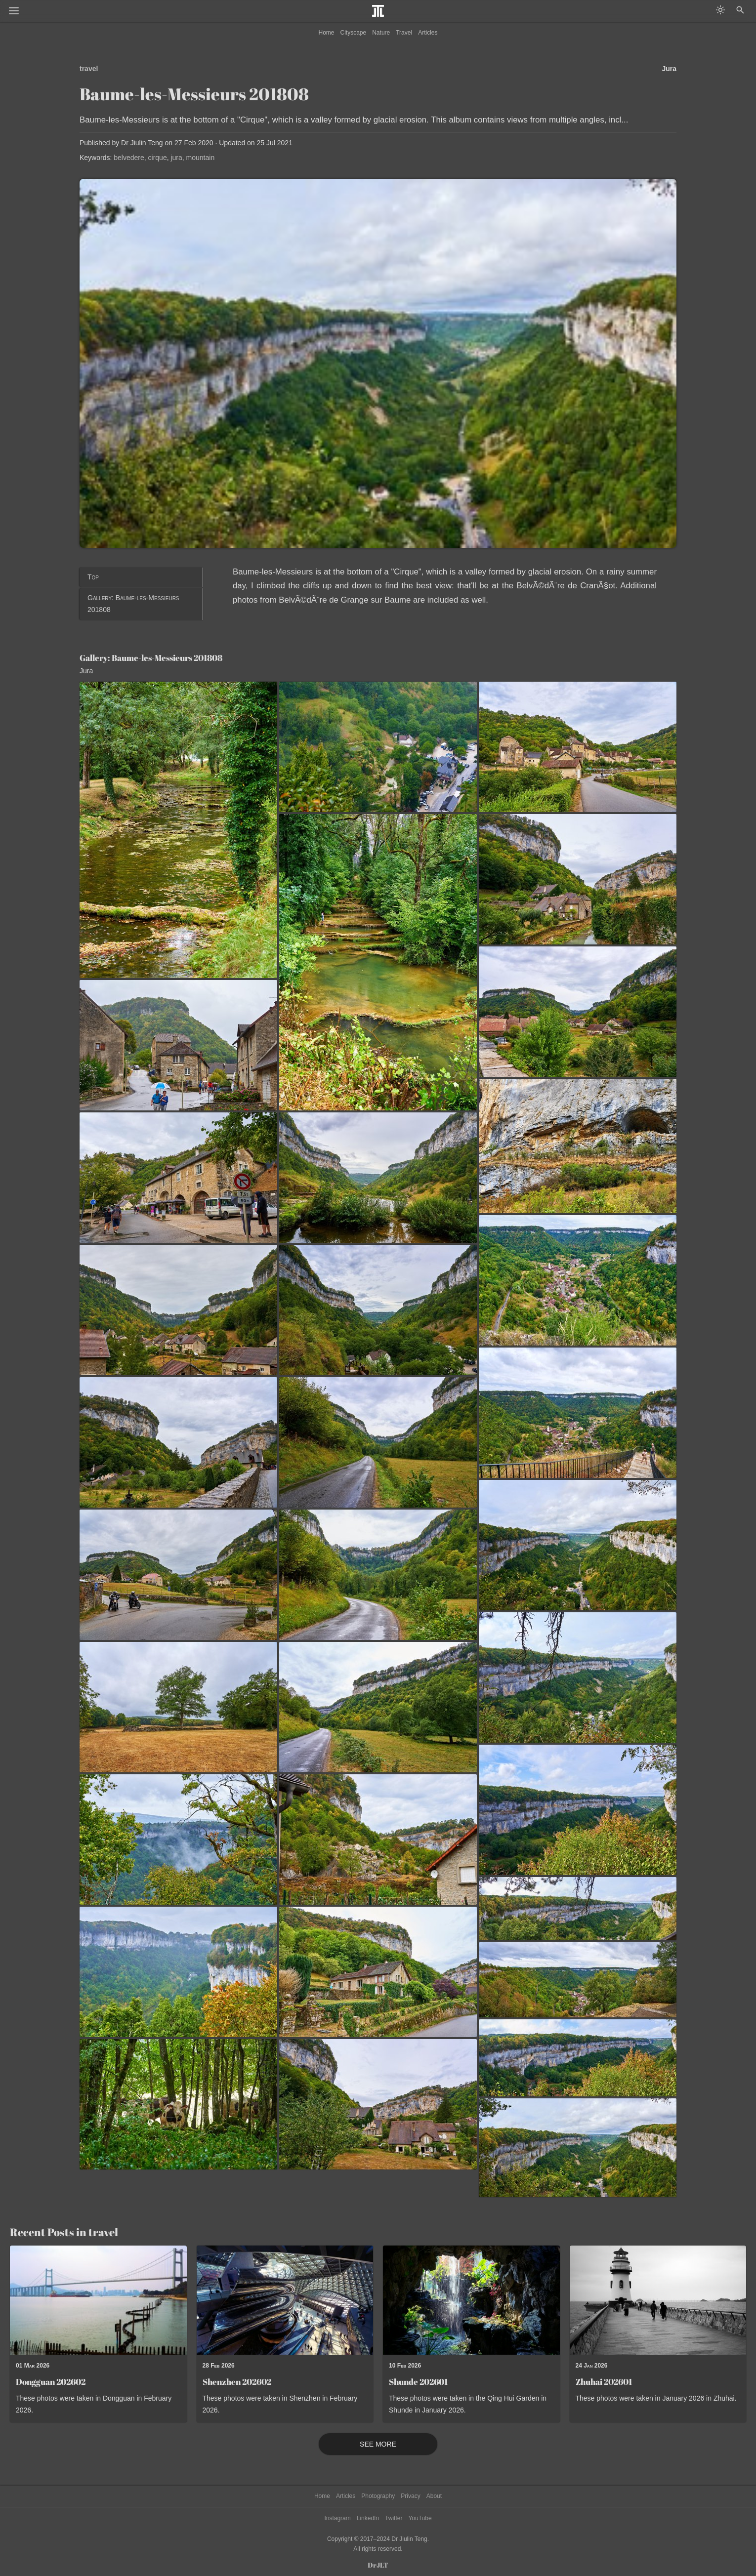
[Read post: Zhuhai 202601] (658, 2300)
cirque (157, 158)
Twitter (393, 2518)
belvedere (129, 158)
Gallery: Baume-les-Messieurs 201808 (133, 603)
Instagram (337, 2518)
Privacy (410, 2496)
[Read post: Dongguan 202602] (98, 2300)
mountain (200, 158)
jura (176, 158)
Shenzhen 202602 (237, 2381)
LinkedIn (368, 2518)
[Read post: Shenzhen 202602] (285, 2300)
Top (93, 577)
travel (89, 69)
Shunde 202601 (418, 2381)
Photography (378, 2496)
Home (327, 32)
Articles (427, 32)
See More (378, 2444)
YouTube (419, 2518)
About (434, 2496)
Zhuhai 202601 (604, 2381)
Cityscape (353, 32)
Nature (381, 32)
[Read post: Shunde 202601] (471, 2300)
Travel (404, 32)
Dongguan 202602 (50, 2381)
